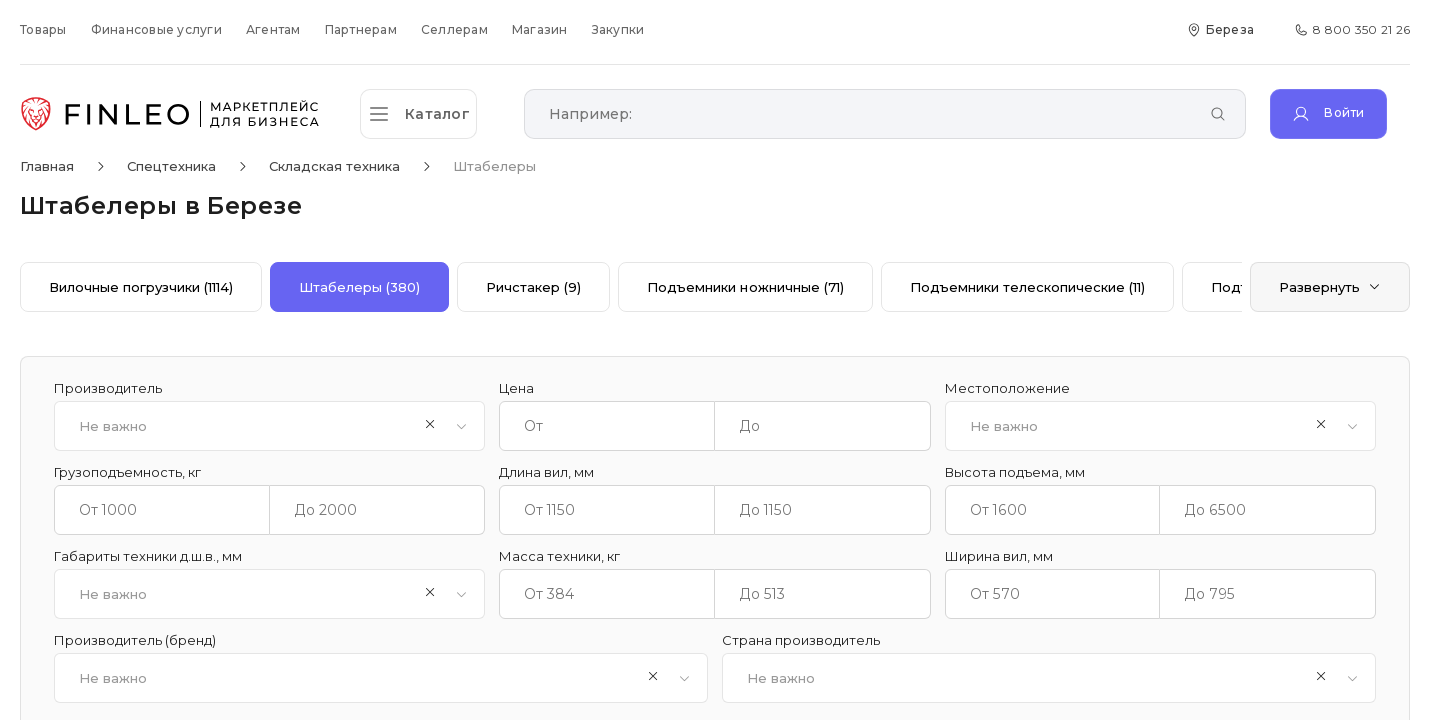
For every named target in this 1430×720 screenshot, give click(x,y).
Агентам (273, 29)
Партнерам (361, 29)
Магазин (540, 29)
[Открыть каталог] (430, 114)
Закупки (618, 29)
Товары (43, 29)
